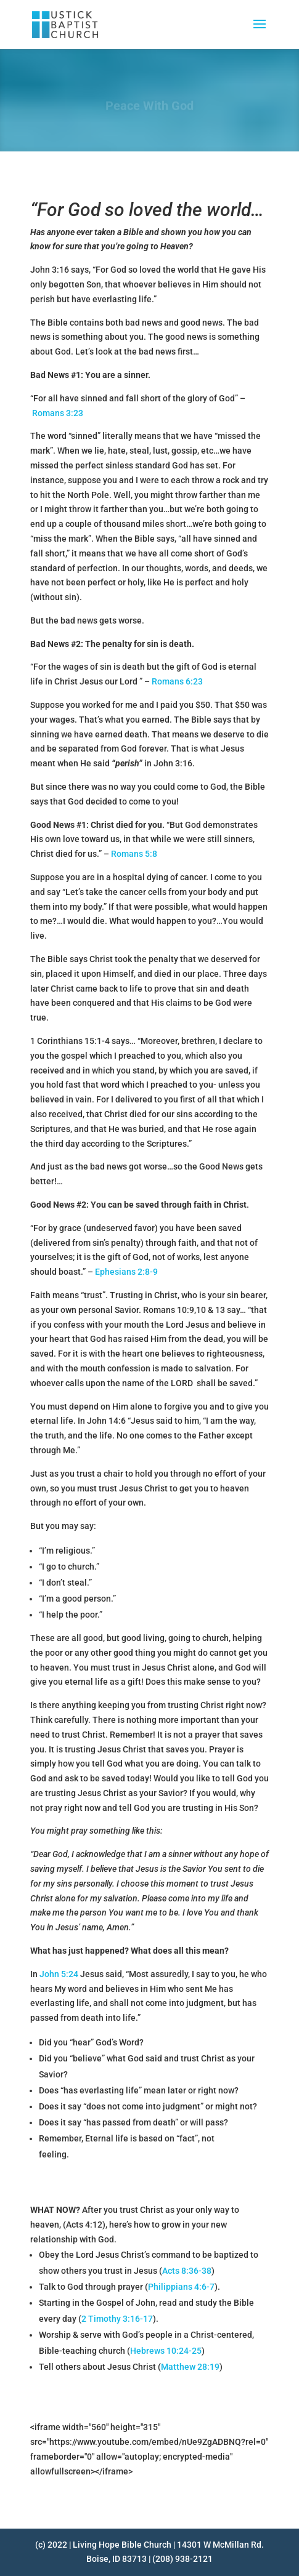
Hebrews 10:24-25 (166, 2351)
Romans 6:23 (177, 681)
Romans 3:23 (57, 413)
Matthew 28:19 (190, 2367)
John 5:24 (58, 1974)
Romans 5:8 (134, 854)
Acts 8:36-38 (186, 2271)
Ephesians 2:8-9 (126, 1272)
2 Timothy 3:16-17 (117, 2319)
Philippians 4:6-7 (181, 2287)
